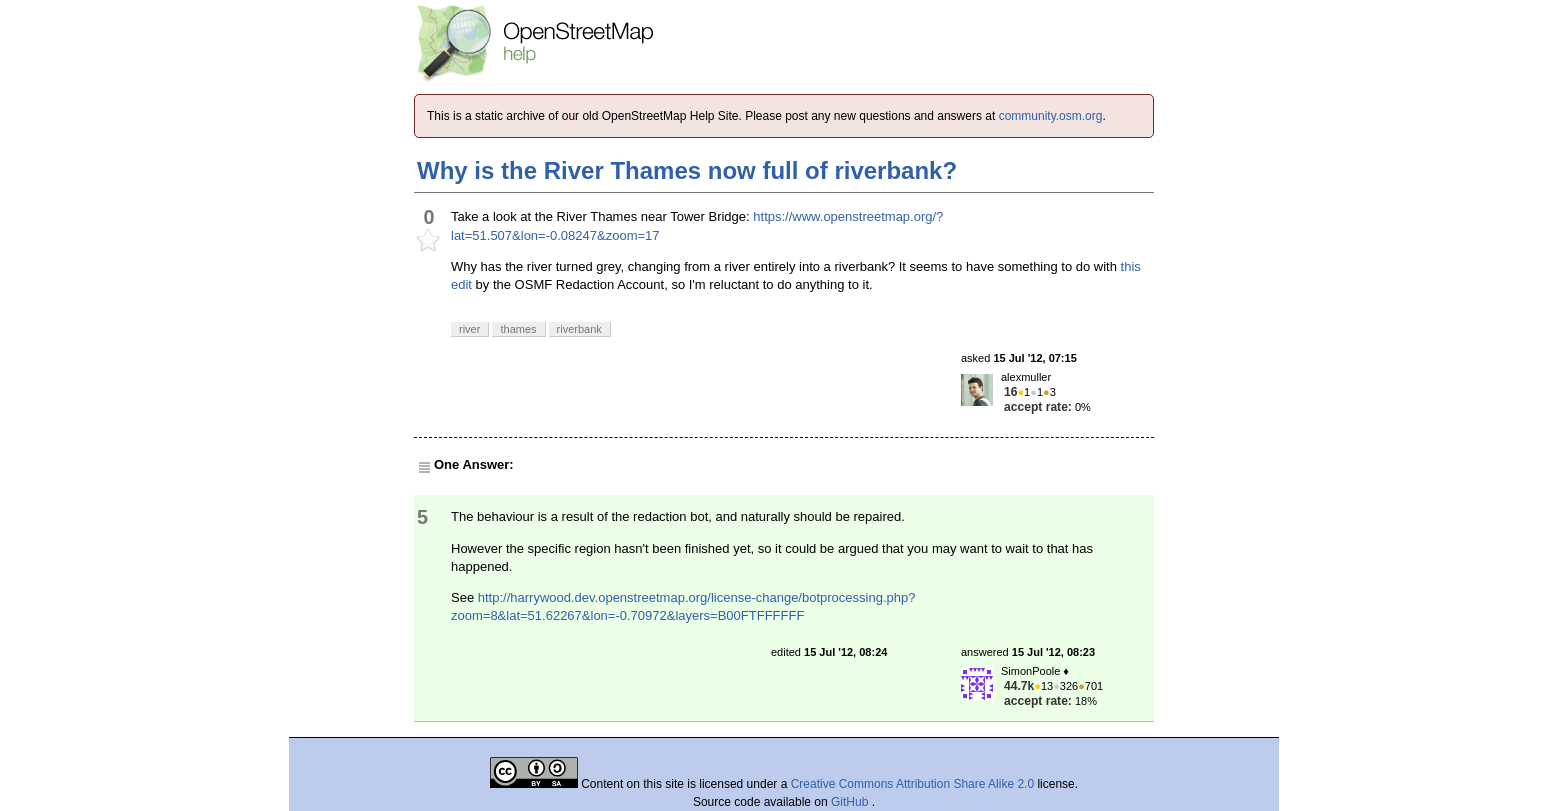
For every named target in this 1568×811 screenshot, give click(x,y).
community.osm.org (1051, 116)
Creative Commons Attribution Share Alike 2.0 (912, 784)
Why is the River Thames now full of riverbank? (687, 170)
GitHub (851, 802)
